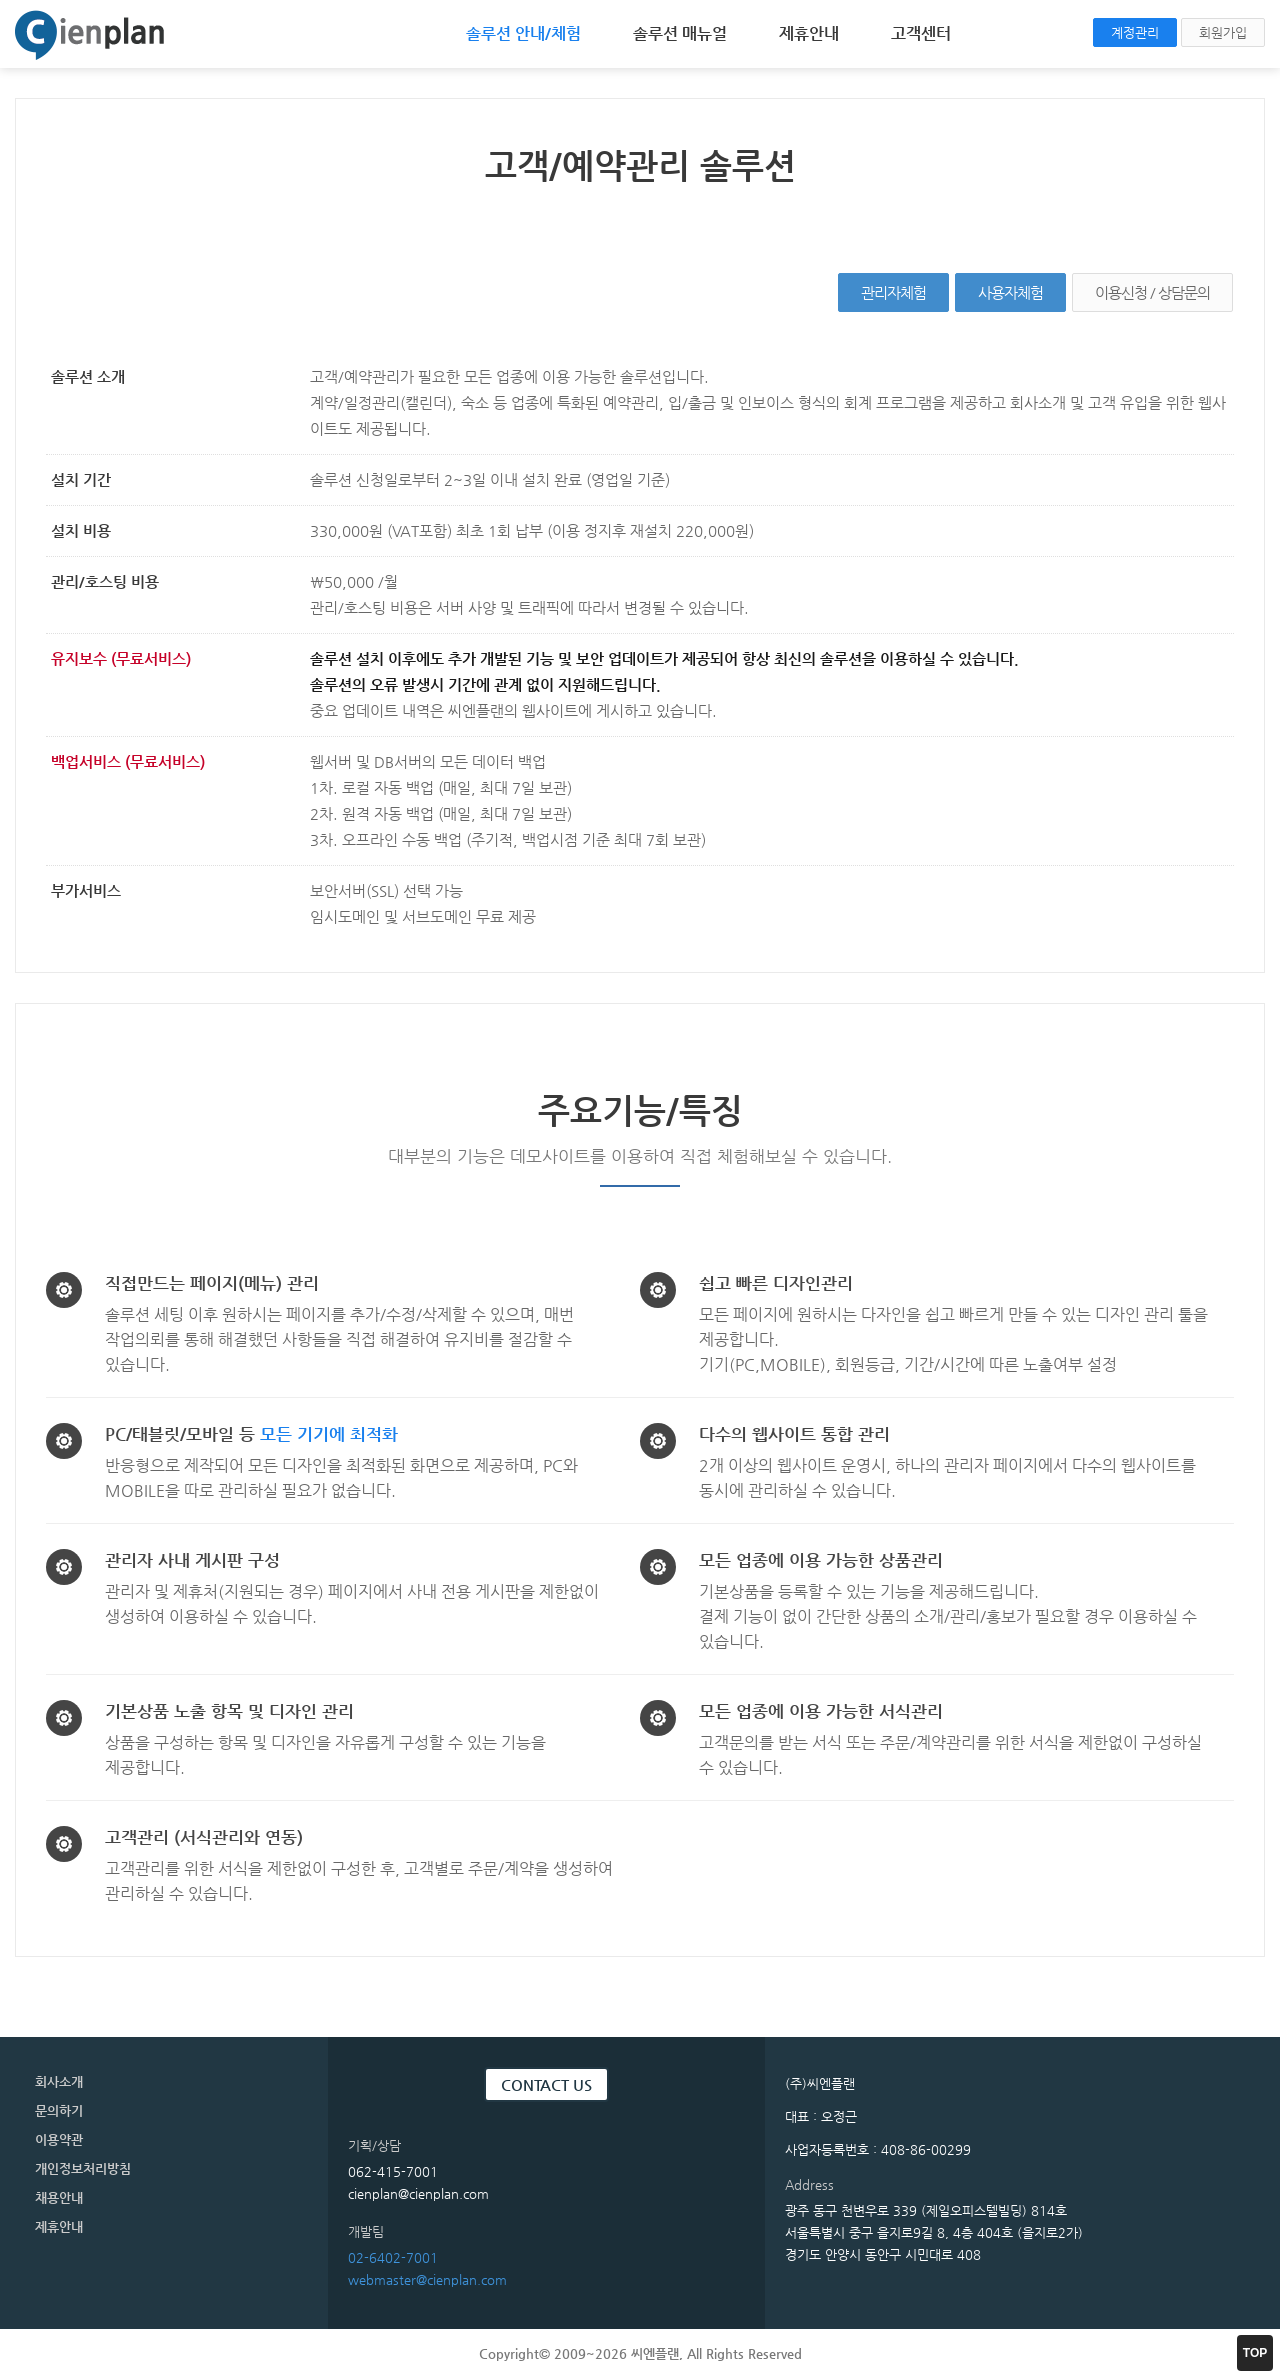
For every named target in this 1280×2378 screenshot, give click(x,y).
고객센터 (921, 33)
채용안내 (59, 2197)
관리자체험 (893, 292)
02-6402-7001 (393, 2257)
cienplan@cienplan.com (418, 2193)
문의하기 (59, 2110)
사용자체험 (1010, 292)
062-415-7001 (393, 2171)
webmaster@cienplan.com (427, 2279)
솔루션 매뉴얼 (680, 33)
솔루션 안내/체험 (523, 33)
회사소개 (59, 2081)
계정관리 (1135, 32)
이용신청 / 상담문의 (1152, 292)
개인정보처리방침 (83, 2168)
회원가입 (1223, 32)
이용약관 (59, 2139)
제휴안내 (809, 33)
